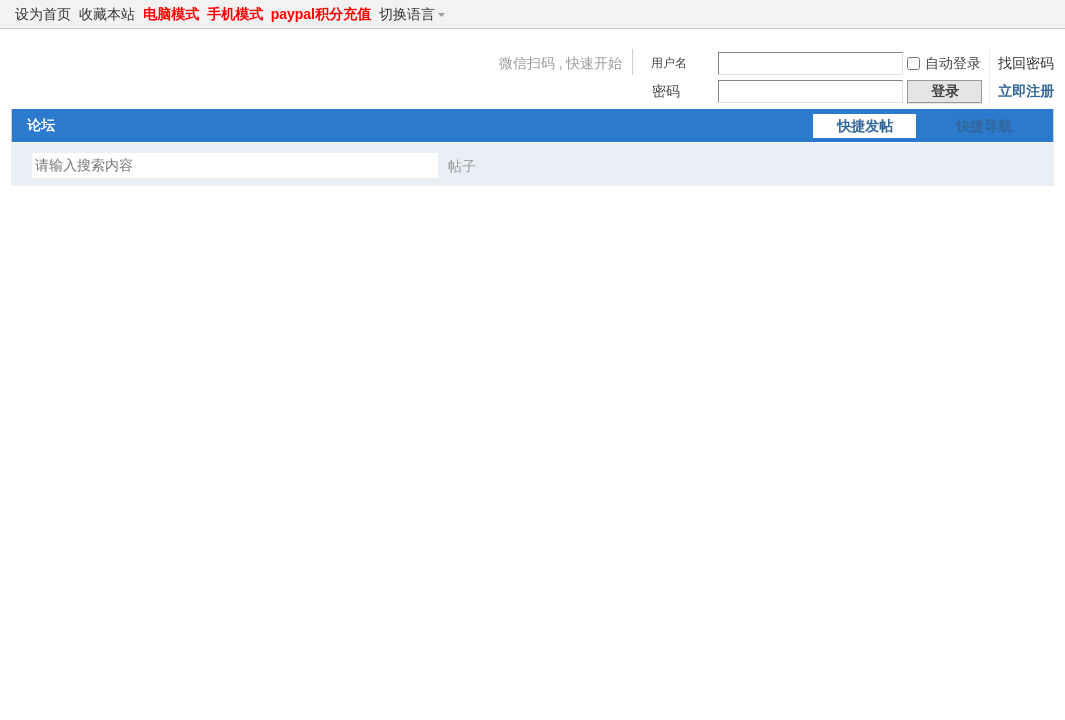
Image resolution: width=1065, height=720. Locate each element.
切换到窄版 (1042, 14)
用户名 (669, 63)
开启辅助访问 (1026, 14)
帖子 (462, 166)
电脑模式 (171, 14)
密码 (666, 91)
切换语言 (415, 14)
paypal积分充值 (321, 14)
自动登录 (944, 63)
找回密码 (1026, 63)
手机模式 (235, 14)
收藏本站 (107, 14)
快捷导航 (984, 126)
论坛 (41, 125)
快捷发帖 (865, 126)
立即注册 (1026, 91)
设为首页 (43, 14)
